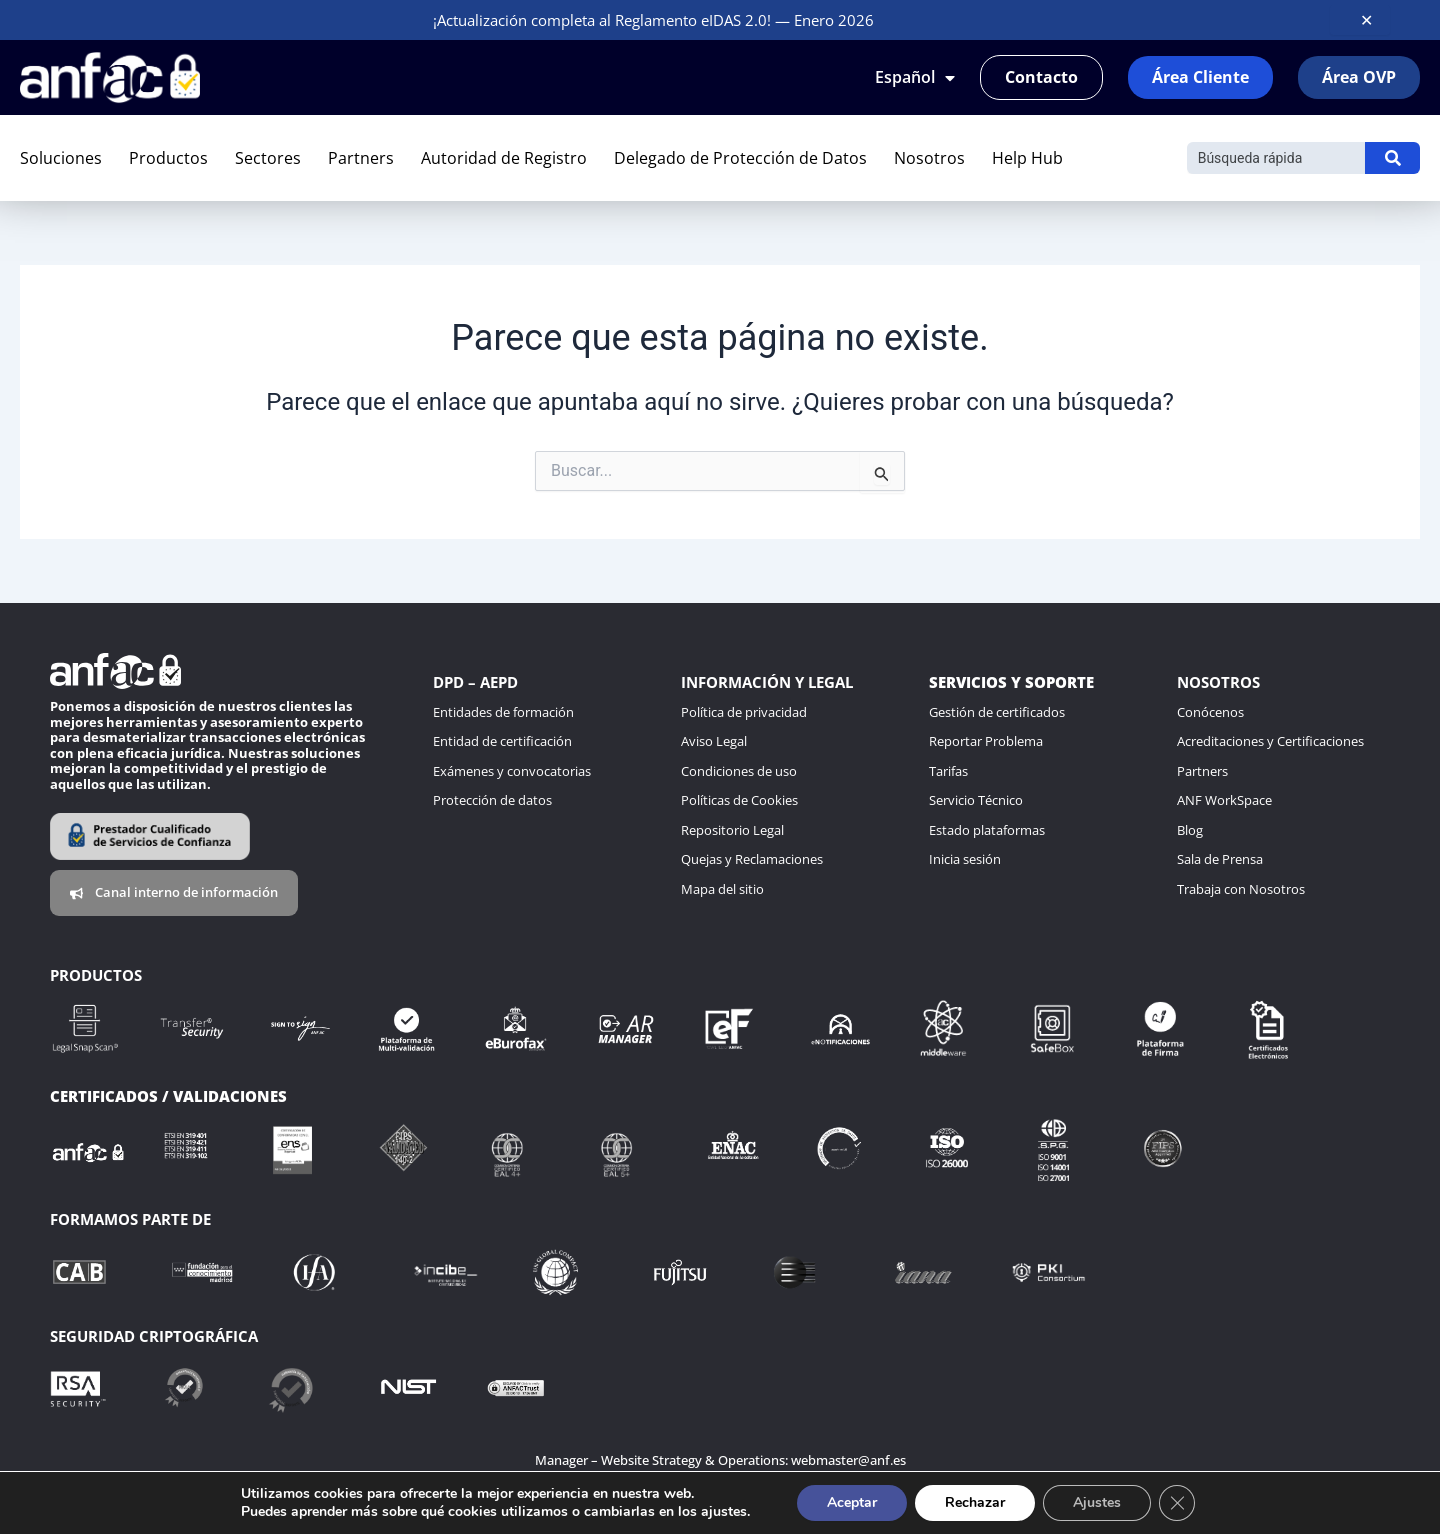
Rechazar (975, 1502)
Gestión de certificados (997, 712)
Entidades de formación (503, 712)
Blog (1190, 830)
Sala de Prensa (1220, 859)
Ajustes (1097, 1502)
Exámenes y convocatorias (512, 771)
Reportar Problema (986, 741)
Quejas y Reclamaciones (752, 859)
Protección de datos (492, 800)
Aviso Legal (714, 741)
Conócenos (1210, 712)
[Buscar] (1276, 158)
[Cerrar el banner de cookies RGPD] (1177, 1503)
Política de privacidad (744, 712)
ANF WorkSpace (1224, 800)
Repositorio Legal (732, 830)
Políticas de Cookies (739, 800)
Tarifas (948, 771)
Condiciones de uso (739, 771)
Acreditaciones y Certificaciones (1270, 741)
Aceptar (852, 1502)
